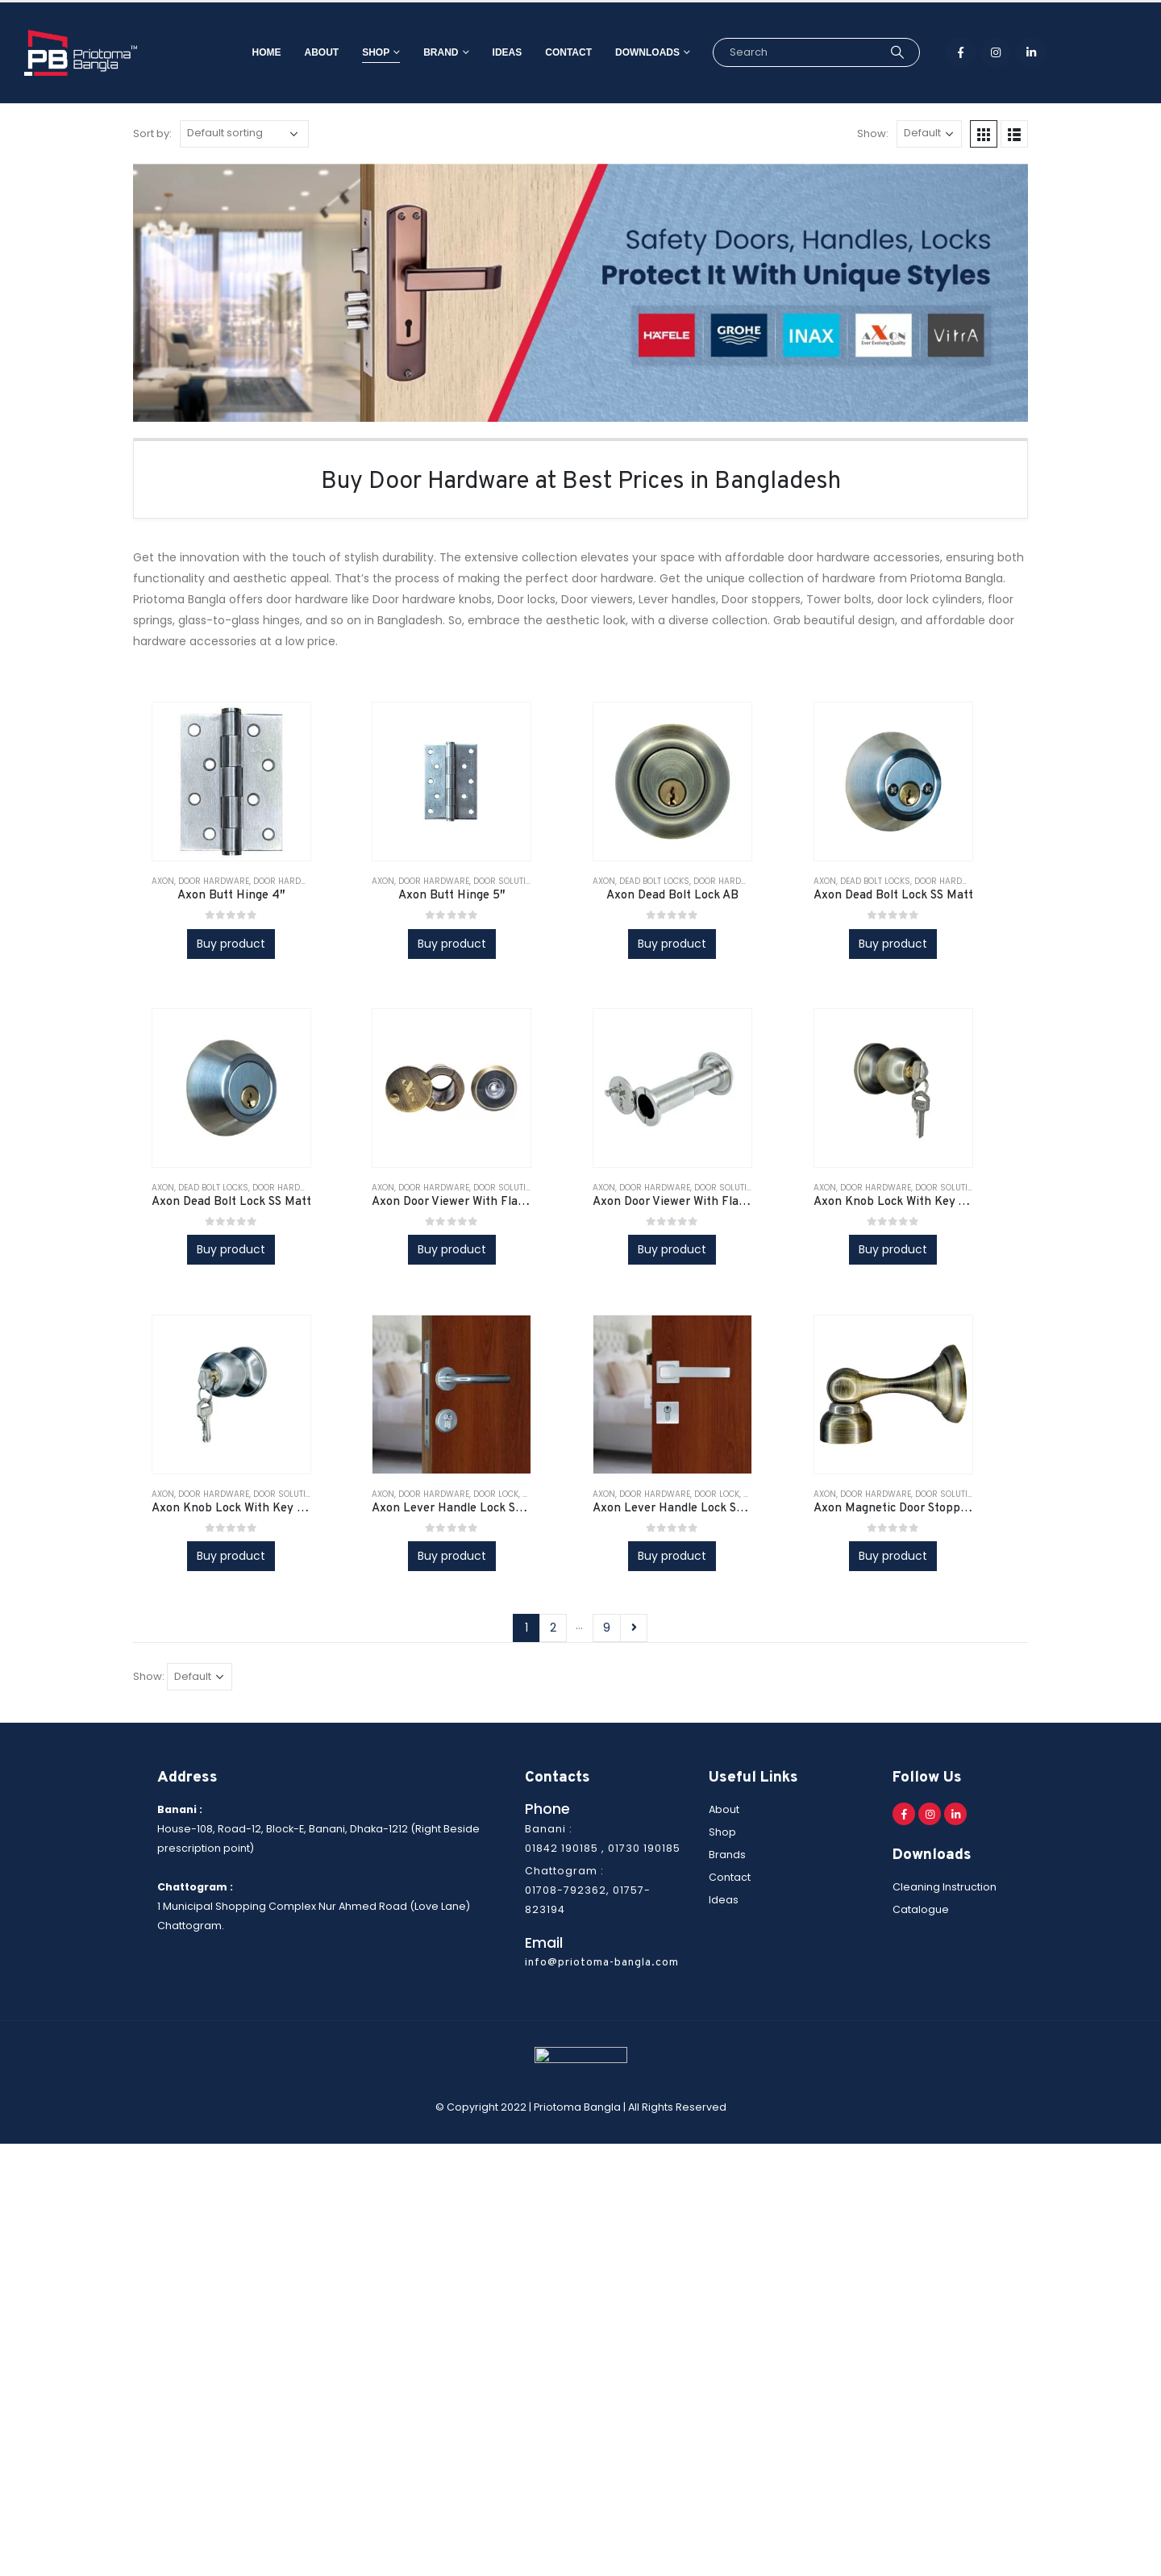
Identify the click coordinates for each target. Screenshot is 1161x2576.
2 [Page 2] (553, 1627)
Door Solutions (508, 881)
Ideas (483, 52)
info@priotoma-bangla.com (602, 1963)
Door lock (495, 1494)
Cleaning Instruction (945, 1887)
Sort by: (152, 133)
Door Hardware (213, 881)
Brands (727, 1854)
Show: (872, 133)
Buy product (231, 944)
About (298, 52)
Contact (544, 52)
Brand (416, 52)
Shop (351, 52)
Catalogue (921, 1909)
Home (242, 52)
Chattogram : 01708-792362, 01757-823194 (588, 1890)
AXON (163, 881)
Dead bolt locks (654, 881)
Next (634, 1628)
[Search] (873, 52)
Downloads (623, 52)
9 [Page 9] (606, 1627)
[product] (231, 781)
